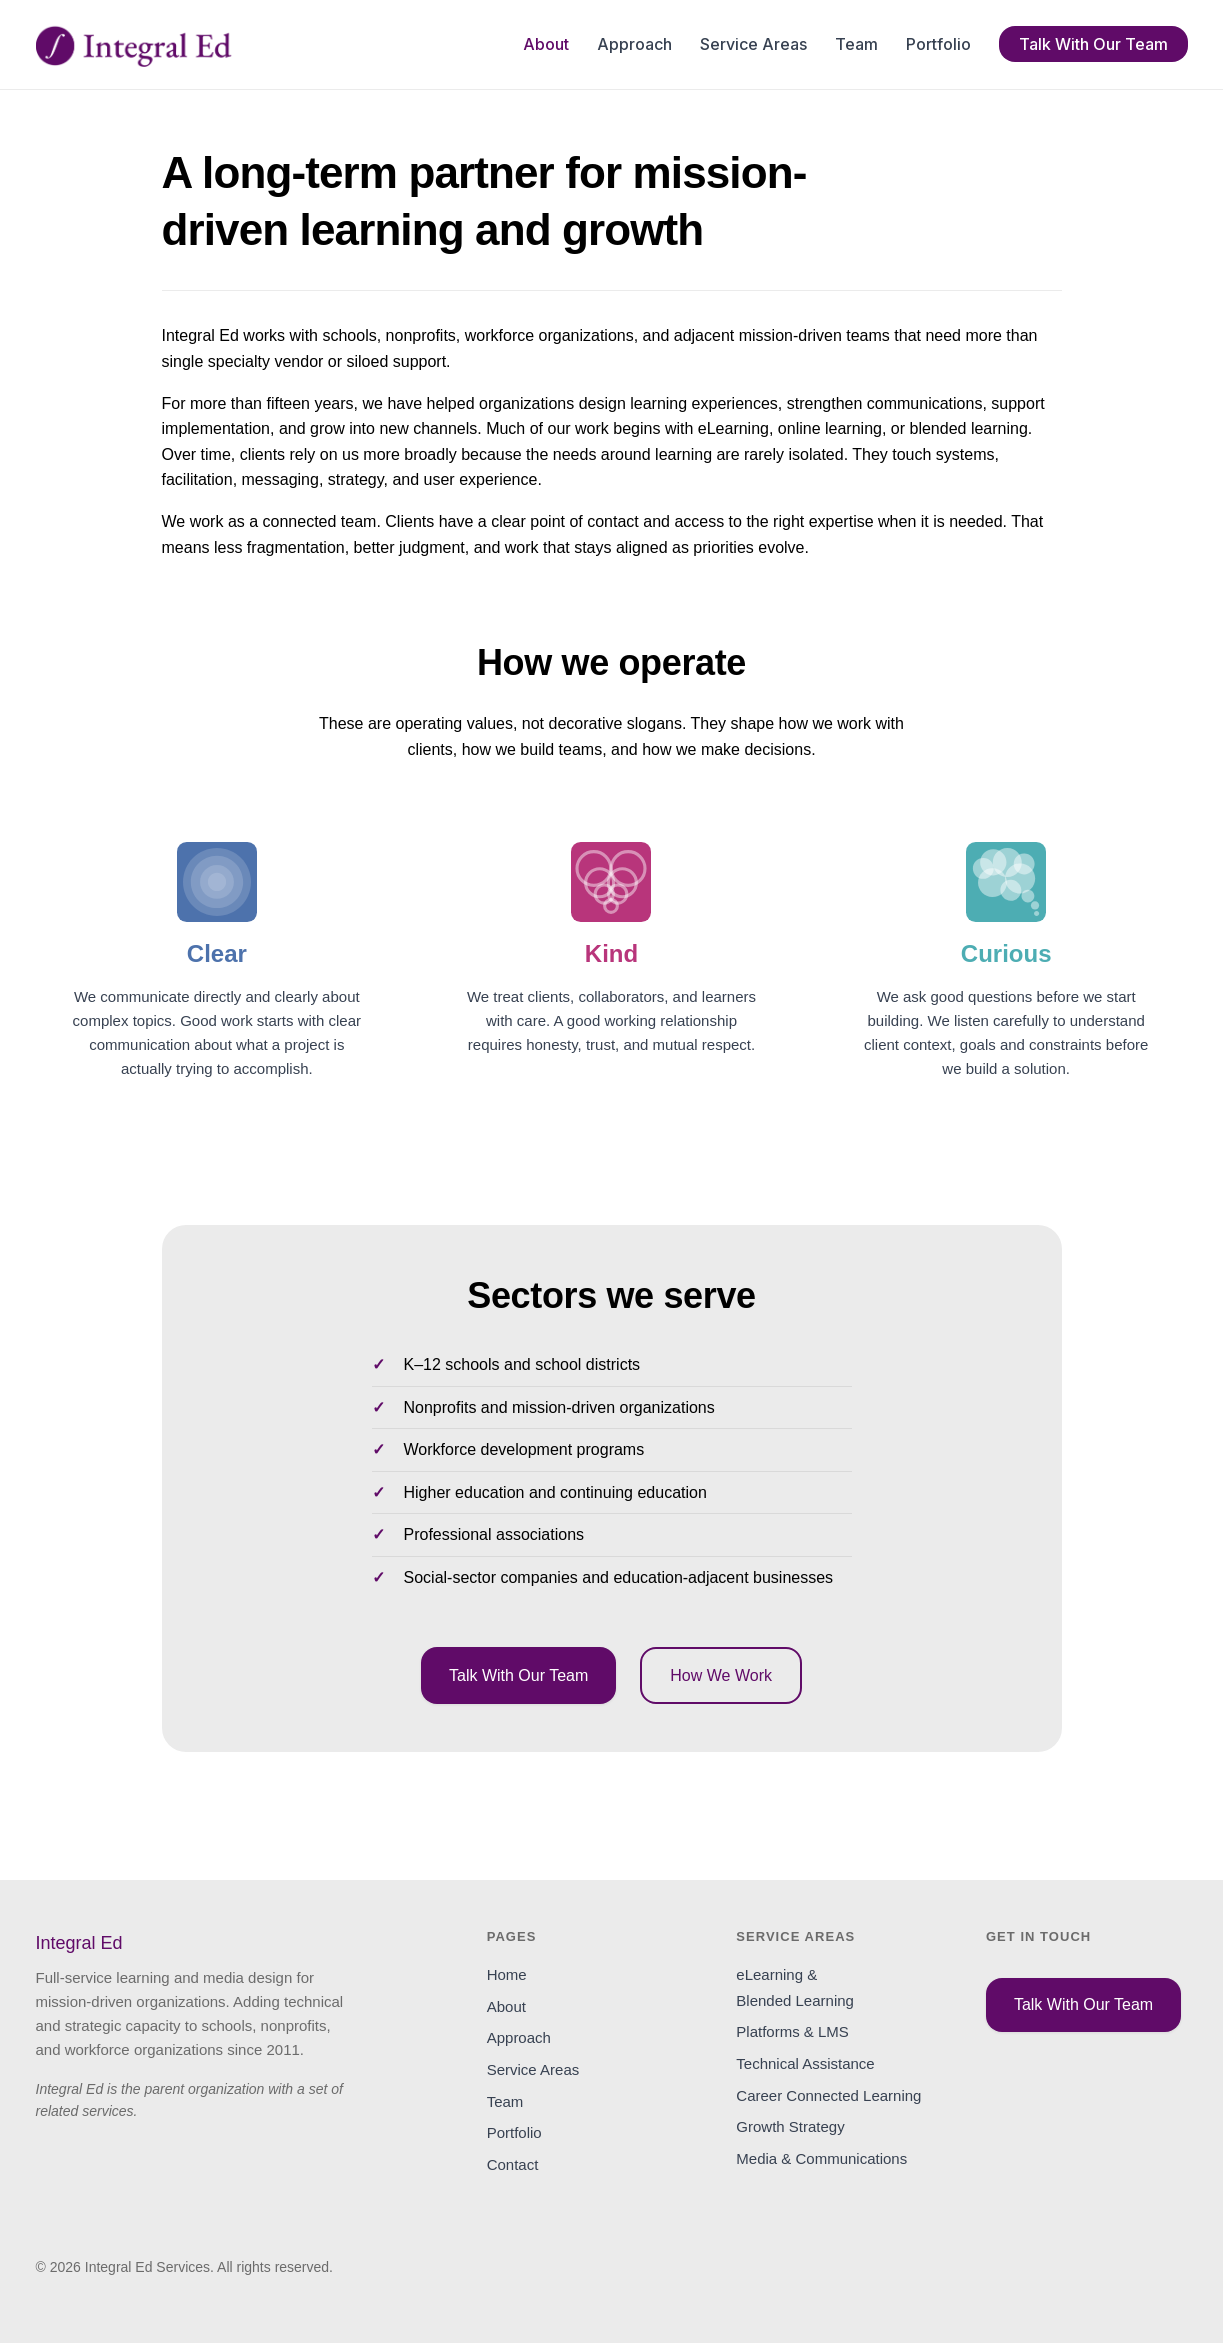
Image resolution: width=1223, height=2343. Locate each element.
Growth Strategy (790, 2126)
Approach (634, 44)
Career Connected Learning (828, 2095)
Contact (513, 2164)
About (546, 44)
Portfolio (938, 44)
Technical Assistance (805, 2063)
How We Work (721, 1675)
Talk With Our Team (1093, 44)
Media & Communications (821, 2158)
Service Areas (753, 44)
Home (507, 1974)
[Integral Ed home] (134, 45)
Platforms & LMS (792, 2031)
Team (856, 44)
